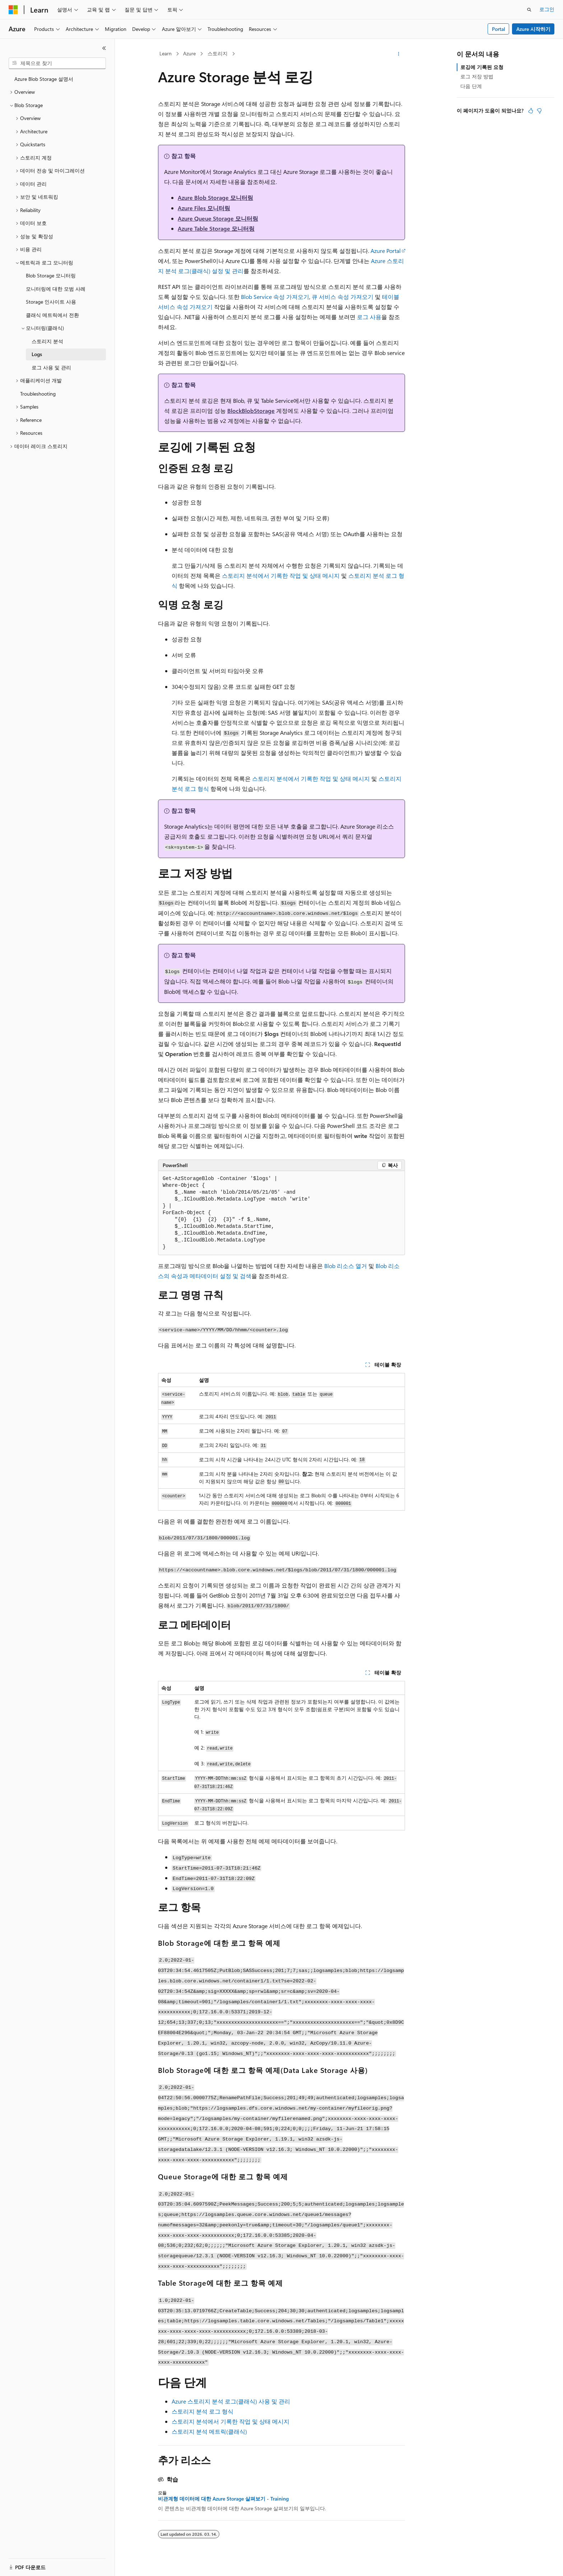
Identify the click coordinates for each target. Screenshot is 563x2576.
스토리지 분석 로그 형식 (202, 2411)
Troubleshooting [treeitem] (38, 393)
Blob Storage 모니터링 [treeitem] (51, 275)
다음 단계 (471, 86)
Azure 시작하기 (533, 29)
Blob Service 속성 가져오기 (275, 296)
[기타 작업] (398, 54)
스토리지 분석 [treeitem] (47, 341)
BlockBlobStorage (251, 410)
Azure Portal (386, 250)
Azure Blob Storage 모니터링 (215, 197)
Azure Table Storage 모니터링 (216, 228)
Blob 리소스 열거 (345, 1265)
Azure (189, 53)
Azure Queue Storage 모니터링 (218, 218)
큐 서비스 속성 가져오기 (342, 296)
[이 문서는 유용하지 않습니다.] (539, 110)
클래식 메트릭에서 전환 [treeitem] (52, 315)
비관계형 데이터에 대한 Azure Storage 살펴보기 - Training (223, 2499)
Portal (498, 29)
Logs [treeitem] (37, 354)
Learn (165, 53)
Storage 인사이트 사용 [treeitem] (51, 301)
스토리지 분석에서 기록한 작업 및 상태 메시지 (281, 575)
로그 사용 (369, 317)
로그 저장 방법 (476, 76)
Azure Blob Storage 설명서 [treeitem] (43, 78)
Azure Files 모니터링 (204, 208)
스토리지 (218, 53)
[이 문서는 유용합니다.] (530, 110)
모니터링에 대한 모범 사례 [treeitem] (55, 288)
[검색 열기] (529, 9)
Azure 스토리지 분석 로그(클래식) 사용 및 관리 (231, 2401)
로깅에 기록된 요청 (481, 67)
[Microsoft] (13, 9)
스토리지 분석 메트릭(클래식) (209, 2431)
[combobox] (57, 63)
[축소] (104, 48)
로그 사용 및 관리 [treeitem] (51, 367)
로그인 (546, 9)
